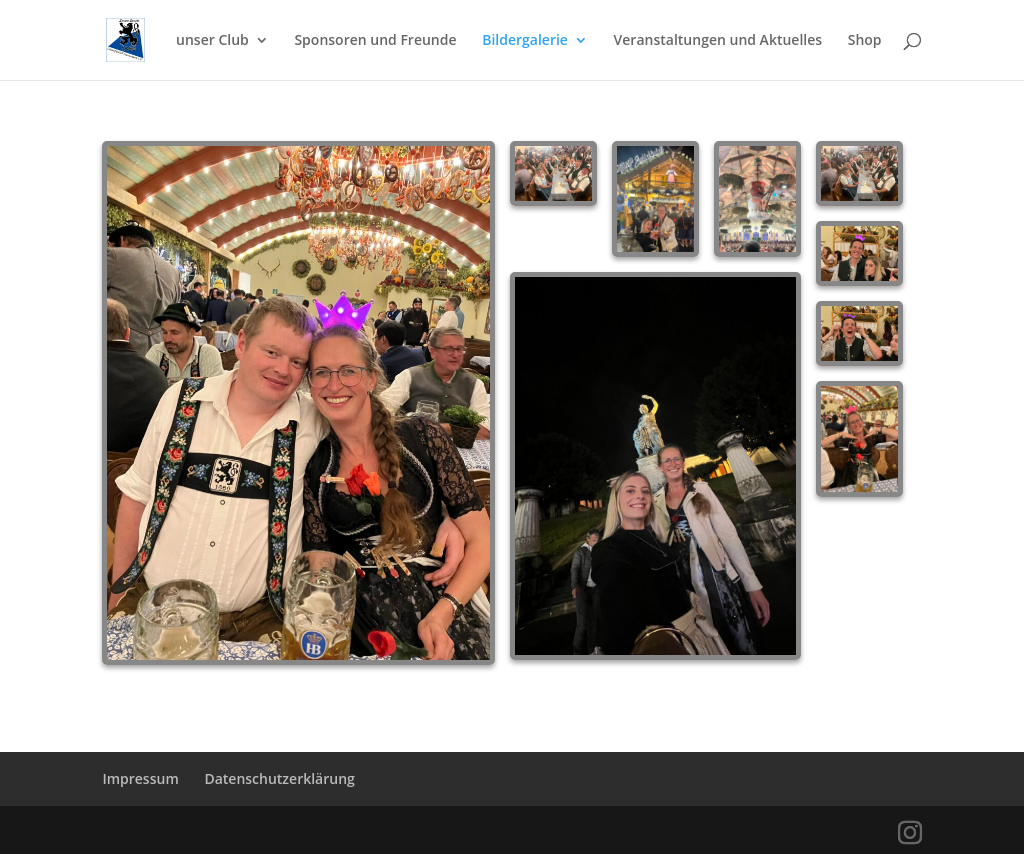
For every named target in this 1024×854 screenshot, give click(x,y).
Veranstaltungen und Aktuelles (718, 41)
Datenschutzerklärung (279, 778)
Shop (865, 41)
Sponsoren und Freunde (375, 41)
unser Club (212, 41)
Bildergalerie (525, 41)
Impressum (140, 778)
